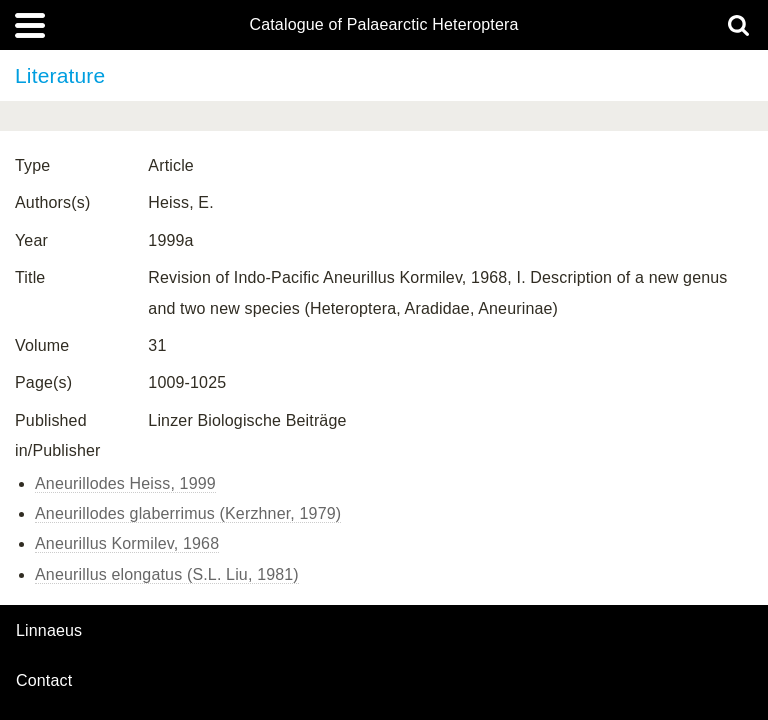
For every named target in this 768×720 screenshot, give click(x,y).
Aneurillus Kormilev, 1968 (127, 543)
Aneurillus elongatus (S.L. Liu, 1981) (167, 574)
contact (44, 680)
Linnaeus (49, 631)
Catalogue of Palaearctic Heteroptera (383, 25)
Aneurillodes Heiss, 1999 (125, 483)
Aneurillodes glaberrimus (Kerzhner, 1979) (188, 513)
